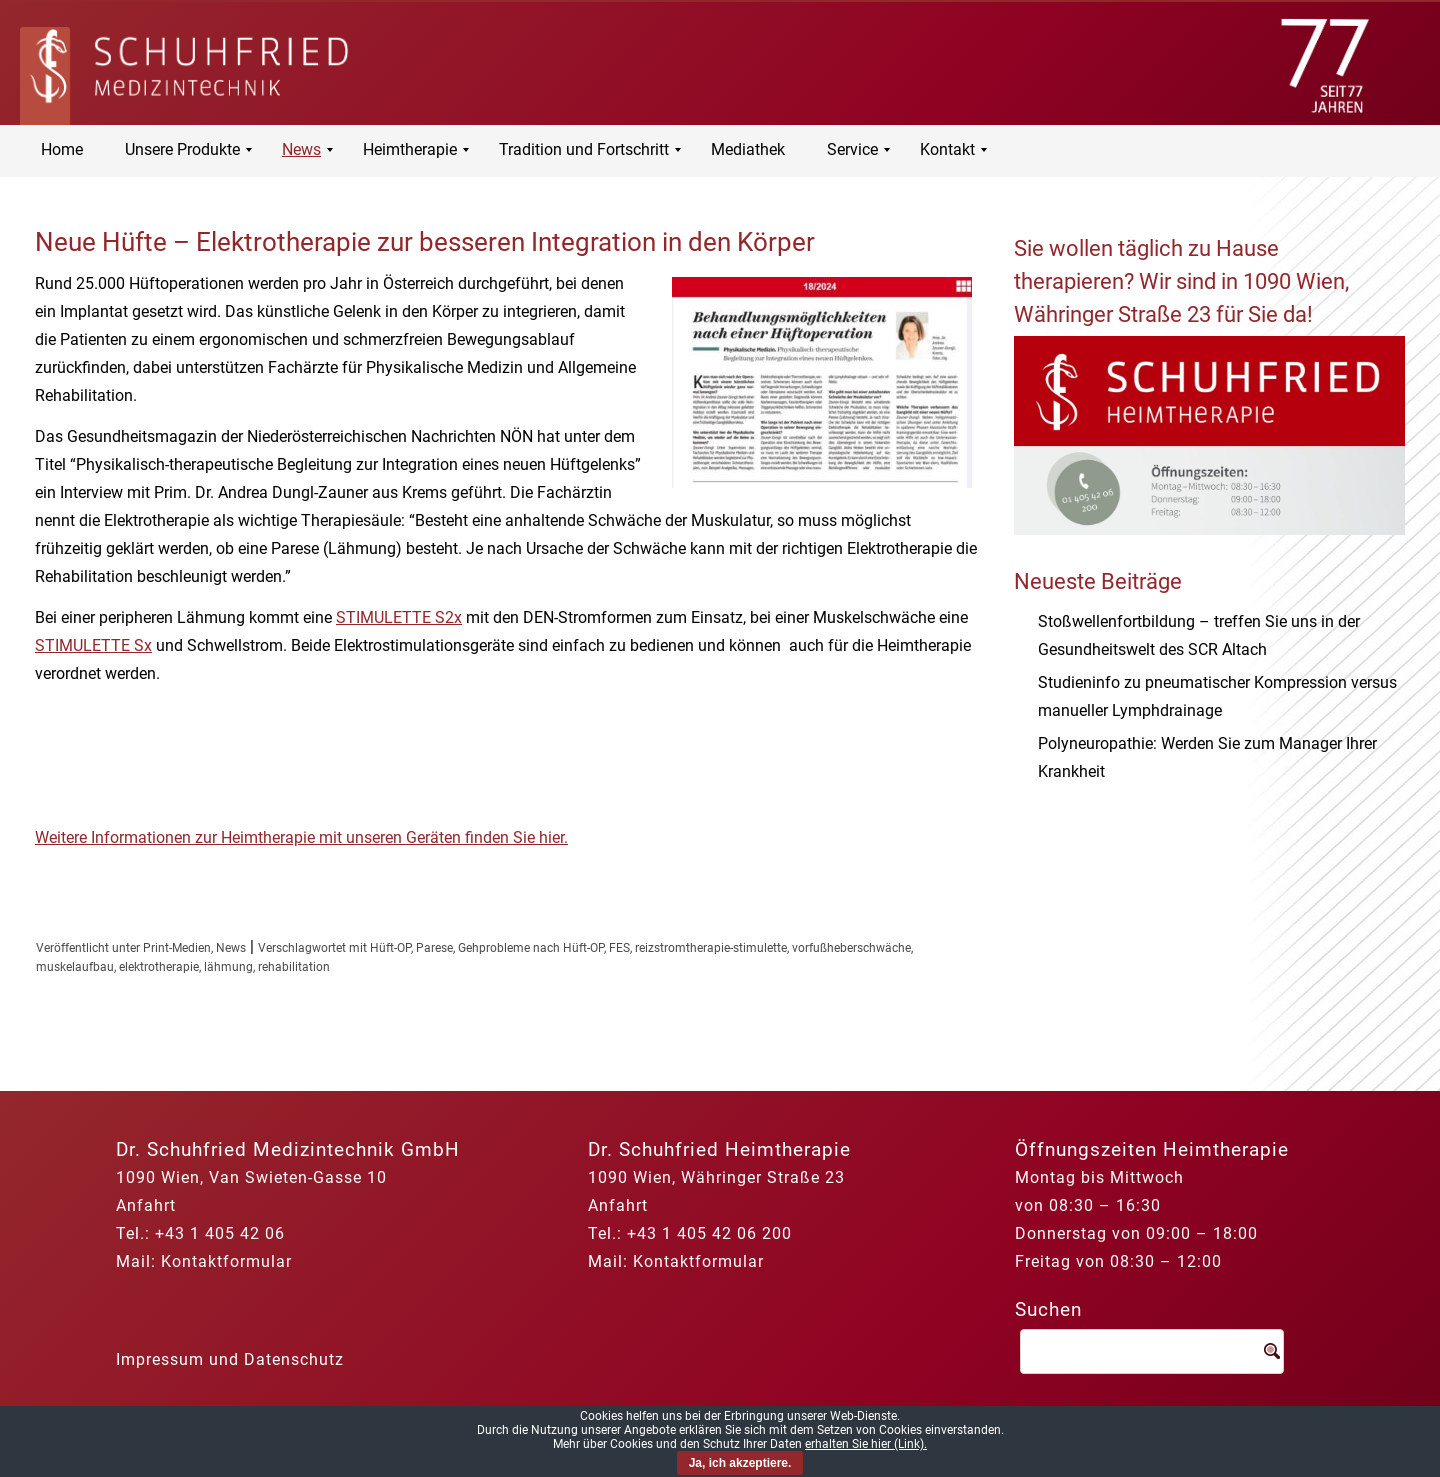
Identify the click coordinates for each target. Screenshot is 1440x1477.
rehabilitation (294, 967)
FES (619, 948)
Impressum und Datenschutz (230, 1359)
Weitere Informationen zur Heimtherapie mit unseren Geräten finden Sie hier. (301, 837)
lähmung (228, 967)
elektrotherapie (159, 967)
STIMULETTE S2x (399, 617)
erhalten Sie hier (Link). (866, 1444)
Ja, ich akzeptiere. (740, 1463)
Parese (434, 948)
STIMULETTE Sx (93, 645)
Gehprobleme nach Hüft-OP (531, 948)
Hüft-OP (390, 948)
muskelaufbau (75, 967)
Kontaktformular (226, 1261)
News (231, 948)
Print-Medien (177, 948)
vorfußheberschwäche (851, 948)
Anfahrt (146, 1205)
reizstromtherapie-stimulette (711, 948)
